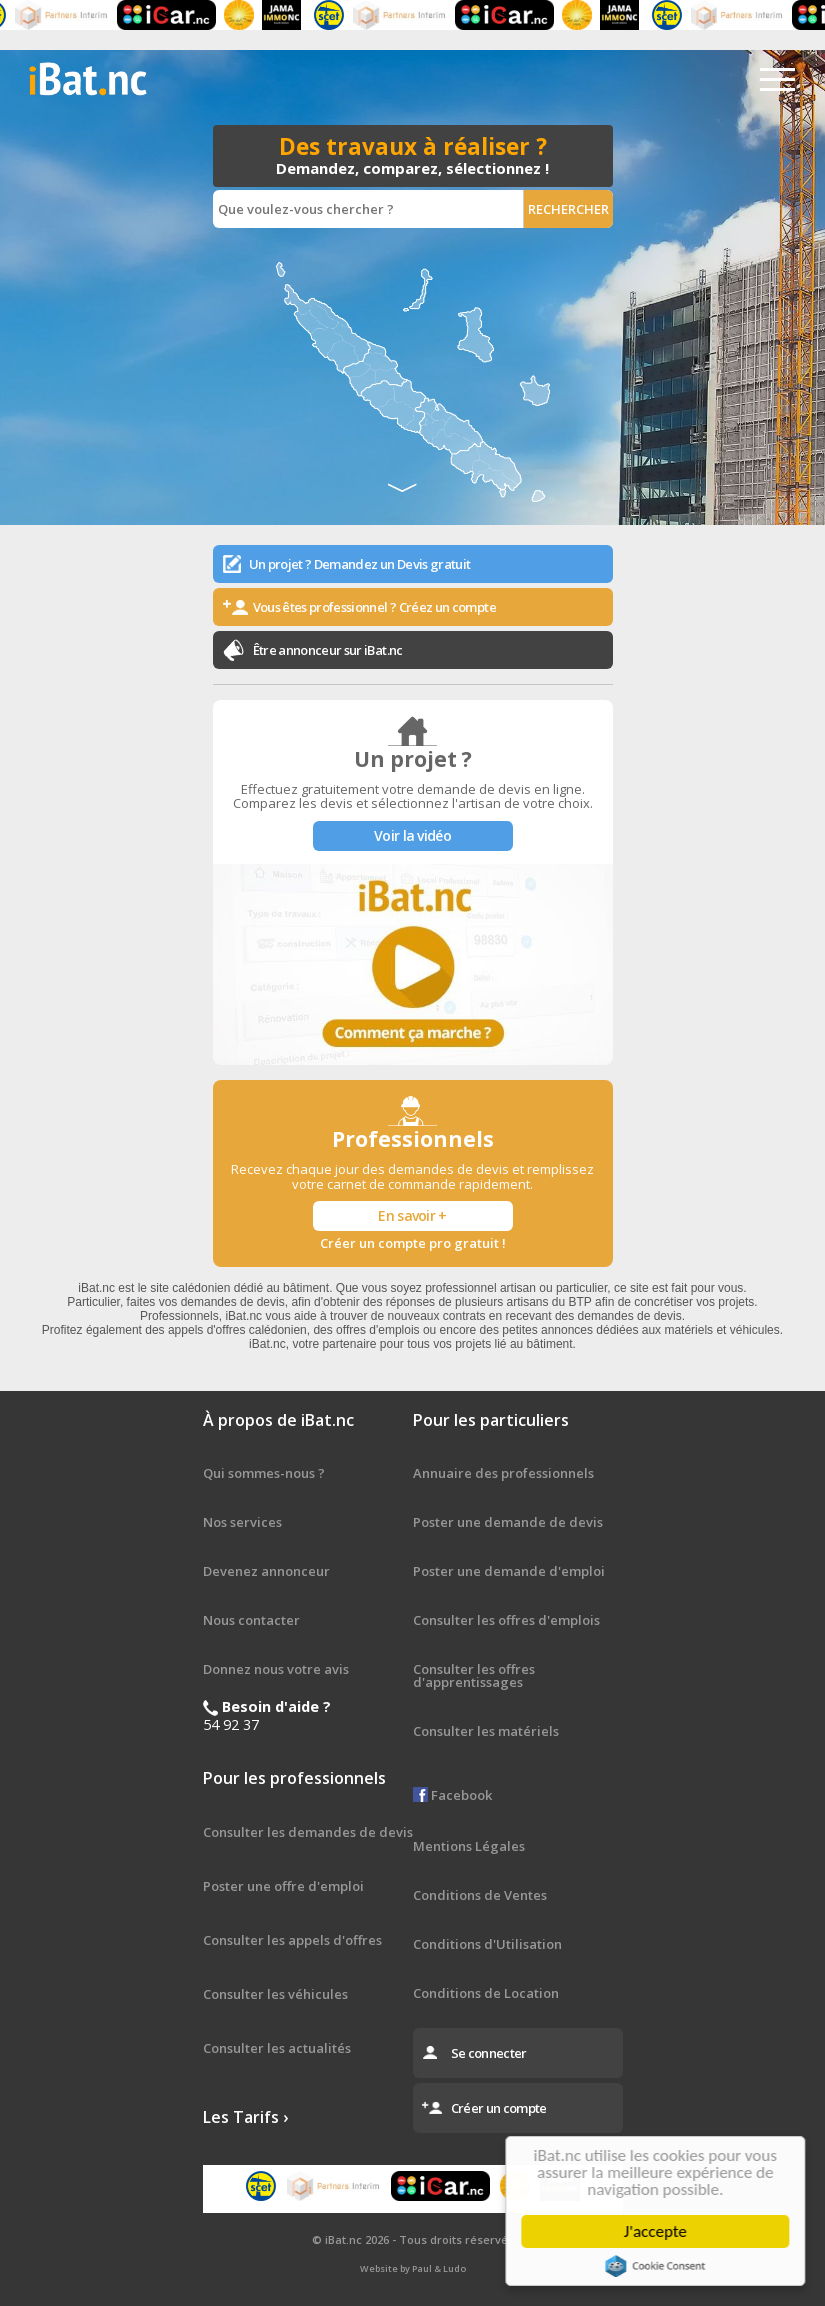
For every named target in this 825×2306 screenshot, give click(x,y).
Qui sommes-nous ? (264, 1473)
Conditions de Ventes (480, 1895)
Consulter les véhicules (275, 1994)
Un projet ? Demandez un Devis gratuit (360, 564)
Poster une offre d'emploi (283, 1886)
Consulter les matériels (486, 1731)
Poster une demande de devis (508, 1522)
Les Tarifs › (245, 2117)
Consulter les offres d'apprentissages (474, 1675)
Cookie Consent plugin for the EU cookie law (659, 2266)
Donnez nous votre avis (276, 1669)
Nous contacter (251, 1620)
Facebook (452, 1795)
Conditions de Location (486, 1993)
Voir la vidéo (412, 835)
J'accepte (658, 2231)
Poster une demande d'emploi (509, 1571)
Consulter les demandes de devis (308, 1832)
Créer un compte (499, 2108)
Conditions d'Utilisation (487, 1944)
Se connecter (489, 2053)
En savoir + (412, 1215)
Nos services (242, 1522)
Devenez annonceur (266, 1571)
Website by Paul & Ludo (413, 2268)
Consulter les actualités (277, 2048)
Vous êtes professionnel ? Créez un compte (374, 607)
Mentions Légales (469, 1846)
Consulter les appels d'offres (292, 1940)
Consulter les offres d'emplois (506, 1620)
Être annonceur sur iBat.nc (328, 650)
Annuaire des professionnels (503, 1473)
